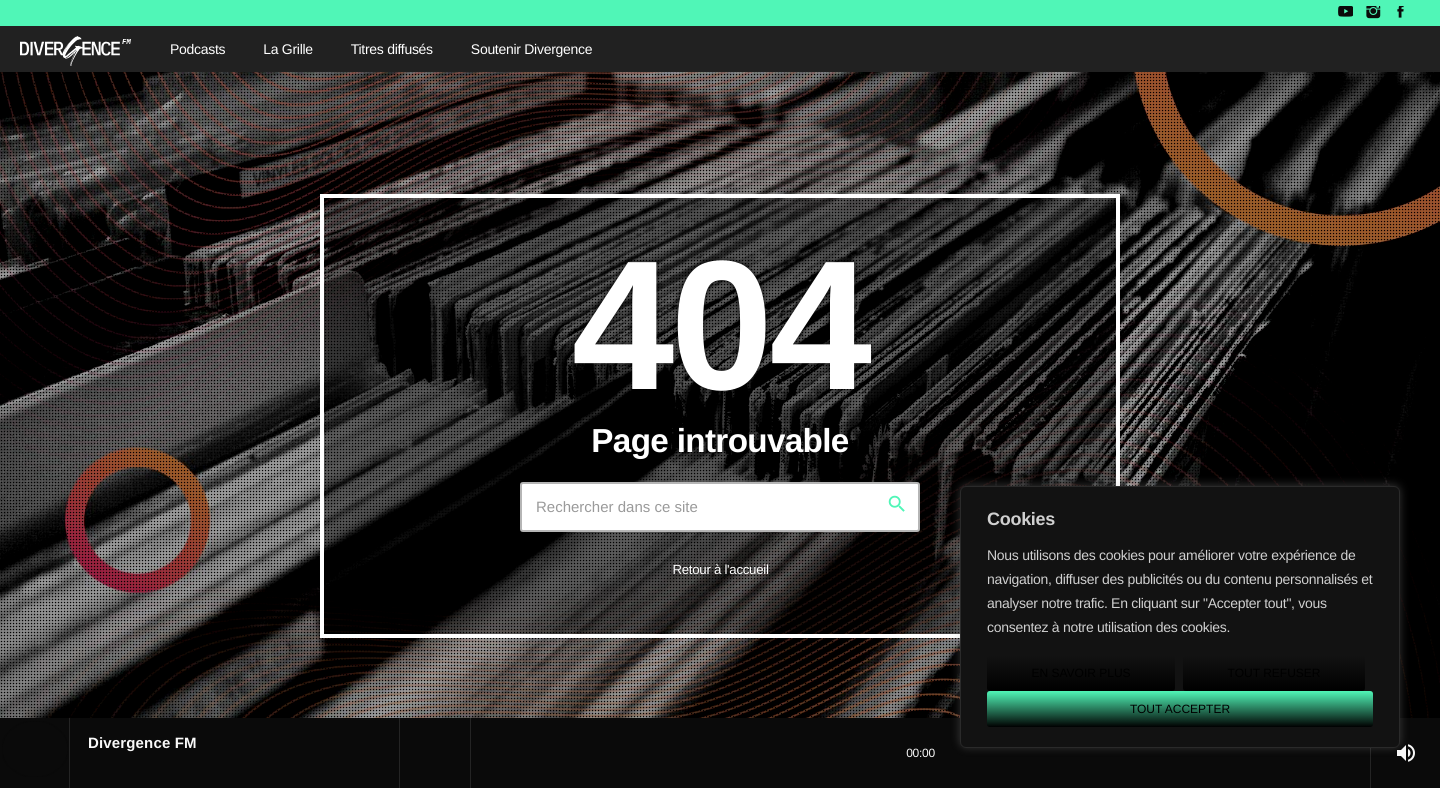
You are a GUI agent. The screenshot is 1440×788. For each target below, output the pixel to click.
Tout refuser (1274, 673)
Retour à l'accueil (720, 569)
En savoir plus (1080, 673)
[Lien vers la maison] (75, 49)
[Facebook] (1400, 13)
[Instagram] (1372, 13)
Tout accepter (1180, 709)
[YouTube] (1345, 13)
